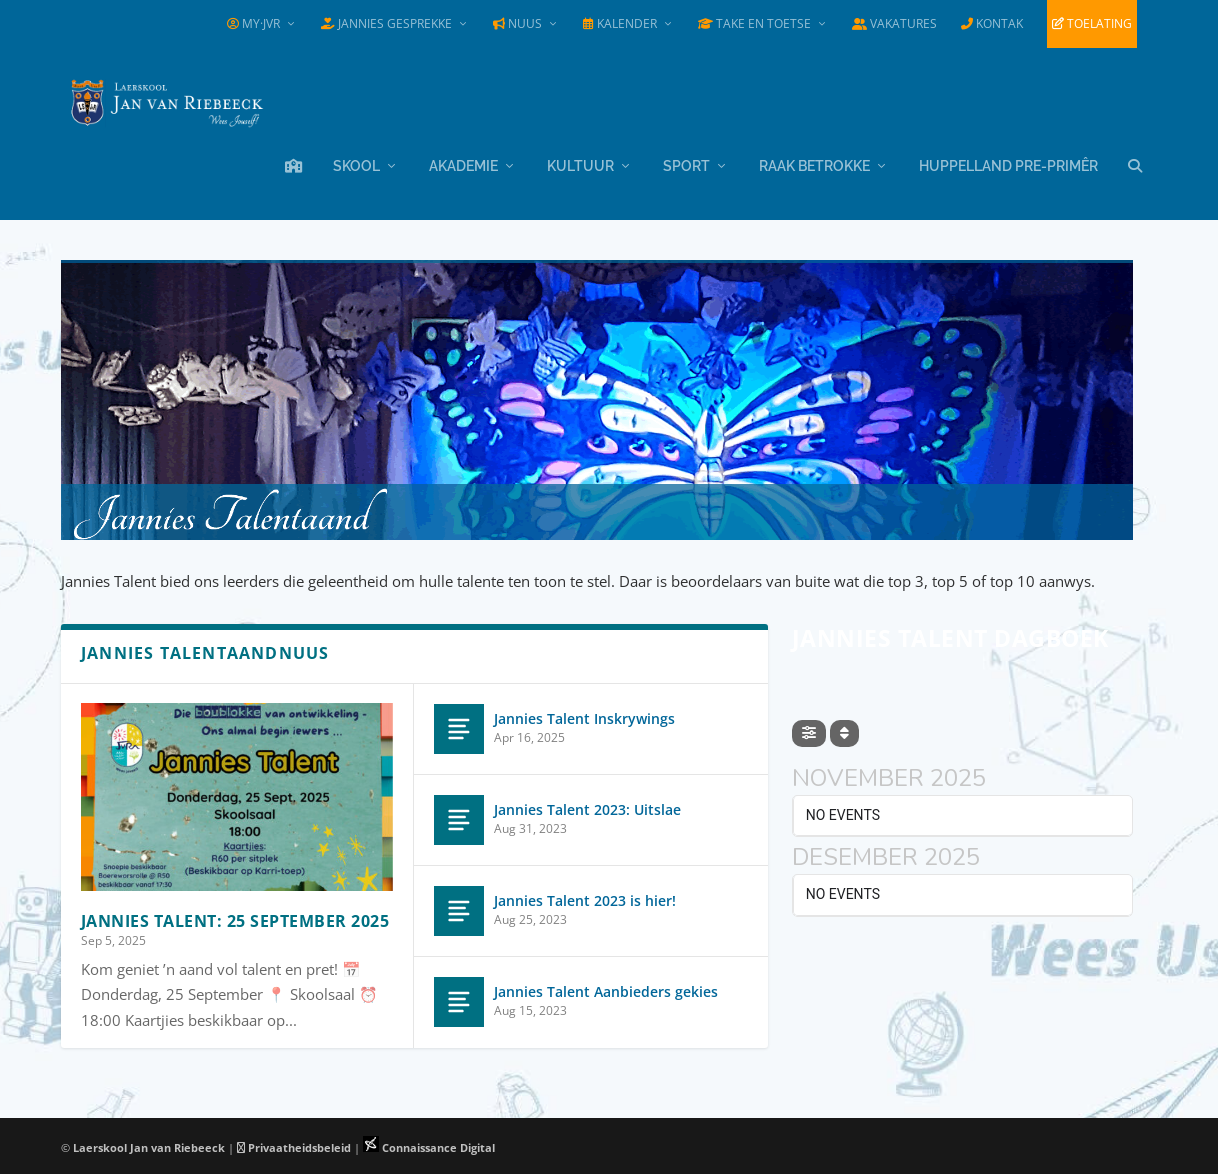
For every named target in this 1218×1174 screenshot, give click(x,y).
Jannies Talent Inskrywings (584, 715)
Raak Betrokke (814, 163)
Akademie (463, 163)
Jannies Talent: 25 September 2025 (235, 918)
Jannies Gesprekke (386, 23)
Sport (686, 163)
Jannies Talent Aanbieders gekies (606, 988)
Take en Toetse (754, 23)
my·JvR (253, 23)
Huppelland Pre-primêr (1008, 163)
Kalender (620, 23)
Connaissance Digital (429, 1144)
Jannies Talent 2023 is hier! (585, 897)
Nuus (517, 23)
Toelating (1092, 23)
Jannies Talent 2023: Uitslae (587, 806)
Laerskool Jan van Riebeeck (149, 1144)
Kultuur (580, 163)
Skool (356, 163)
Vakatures (894, 23)
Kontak (992, 23)
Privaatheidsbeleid (294, 1144)
